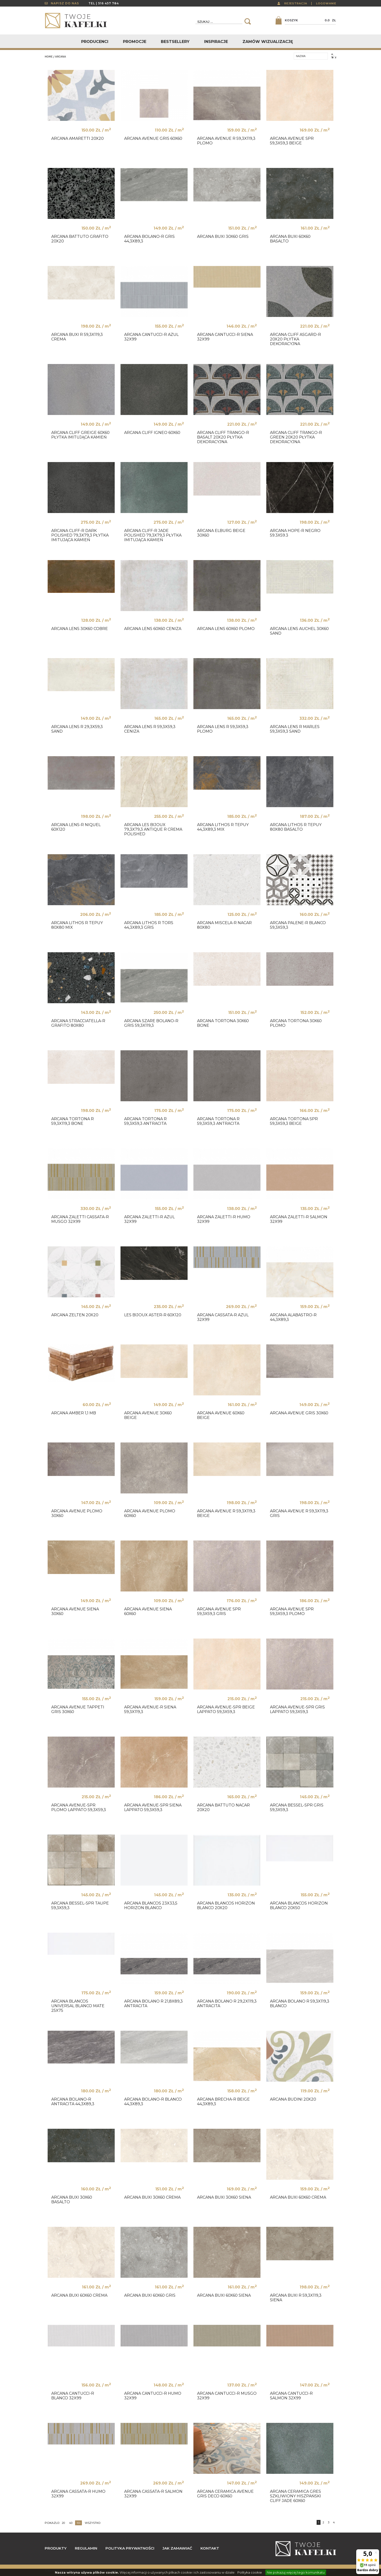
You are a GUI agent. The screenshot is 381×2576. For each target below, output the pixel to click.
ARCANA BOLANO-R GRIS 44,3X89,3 (149, 238)
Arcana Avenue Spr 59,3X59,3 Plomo (292, 1611)
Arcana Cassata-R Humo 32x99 (78, 2493)
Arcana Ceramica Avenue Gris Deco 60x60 (225, 2493)
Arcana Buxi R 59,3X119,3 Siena (295, 2297)
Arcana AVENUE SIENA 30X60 (75, 1611)
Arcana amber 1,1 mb (73, 1413)
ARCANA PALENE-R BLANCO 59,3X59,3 (298, 925)
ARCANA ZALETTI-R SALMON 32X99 (298, 1219)
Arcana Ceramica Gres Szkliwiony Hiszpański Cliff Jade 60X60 (295, 2496)
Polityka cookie (249, 2572)
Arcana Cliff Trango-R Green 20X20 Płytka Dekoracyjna (296, 437)
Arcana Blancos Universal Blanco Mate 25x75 (77, 2006)
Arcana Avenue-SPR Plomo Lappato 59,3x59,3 (78, 1807)
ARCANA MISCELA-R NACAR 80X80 (224, 925)
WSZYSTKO (92, 2523)
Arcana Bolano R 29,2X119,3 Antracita (227, 2003)
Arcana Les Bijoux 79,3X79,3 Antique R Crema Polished (153, 829)
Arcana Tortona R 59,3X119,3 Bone (72, 1121)
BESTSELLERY (175, 41)
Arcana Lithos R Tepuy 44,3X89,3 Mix (223, 827)
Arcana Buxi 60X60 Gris (149, 2295)
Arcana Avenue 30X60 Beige (148, 1415)
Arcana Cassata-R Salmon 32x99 (153, 2493)
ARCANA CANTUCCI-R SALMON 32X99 (291, 2395)
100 (78, 2523)
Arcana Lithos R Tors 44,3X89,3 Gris (148, 925)
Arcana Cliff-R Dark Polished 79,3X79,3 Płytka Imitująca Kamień (80, 535)
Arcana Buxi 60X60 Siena (224, 2295)
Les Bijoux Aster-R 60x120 (152, 1315)
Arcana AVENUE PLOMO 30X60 (76, 1513)
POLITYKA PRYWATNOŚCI (129, 2548)
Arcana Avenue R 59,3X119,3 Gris (299, 1513)
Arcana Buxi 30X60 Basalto (71, 2199)
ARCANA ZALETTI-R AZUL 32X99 (149, 1219)
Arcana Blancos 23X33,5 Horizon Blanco (150, 1905)
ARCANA (60, 56)
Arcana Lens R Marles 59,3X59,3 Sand (295, 729)
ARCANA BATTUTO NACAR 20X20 (223, 1807)
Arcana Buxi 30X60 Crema (152, 2197)
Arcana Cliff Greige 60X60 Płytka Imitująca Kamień (80, 434)
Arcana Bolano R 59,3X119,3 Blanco (299, 2003)
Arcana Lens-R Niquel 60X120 (76, 827)
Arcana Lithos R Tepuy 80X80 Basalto (295, 827)
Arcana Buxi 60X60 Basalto (290, 238)
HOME (48, 56)
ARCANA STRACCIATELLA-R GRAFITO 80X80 (78, 1023)
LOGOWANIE (326, 3)
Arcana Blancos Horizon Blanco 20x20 (226, 1905)
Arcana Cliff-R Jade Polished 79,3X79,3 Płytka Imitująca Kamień (153, 535)
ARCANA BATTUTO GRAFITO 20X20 (79, 238)
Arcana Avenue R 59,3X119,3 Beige (226, 1513)
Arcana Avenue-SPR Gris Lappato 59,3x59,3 (297, 1709)
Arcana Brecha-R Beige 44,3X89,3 (223, 2101)
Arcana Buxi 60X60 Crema (298, 2197)
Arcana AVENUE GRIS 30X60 (299, 1413)
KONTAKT (209, 2548)
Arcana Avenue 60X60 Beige (220, 1415)
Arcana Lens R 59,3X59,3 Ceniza (149, 729)
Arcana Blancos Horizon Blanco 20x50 (299, 1905)
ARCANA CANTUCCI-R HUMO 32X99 (152, 2395)
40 (70, 2523)
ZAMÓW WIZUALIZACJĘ (267, 41)
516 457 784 (108, 3)
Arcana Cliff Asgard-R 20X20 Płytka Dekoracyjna (295, 339)
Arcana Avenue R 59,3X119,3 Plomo (226, 140)
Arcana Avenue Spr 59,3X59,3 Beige (292, 140)
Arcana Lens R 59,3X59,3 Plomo (222, 729)
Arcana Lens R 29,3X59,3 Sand (77, 729)
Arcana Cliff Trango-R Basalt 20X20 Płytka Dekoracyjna (223, 437)
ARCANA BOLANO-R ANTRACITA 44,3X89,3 (72, 2101)
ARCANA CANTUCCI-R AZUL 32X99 (151, 336)
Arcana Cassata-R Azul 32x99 (223, 1317)
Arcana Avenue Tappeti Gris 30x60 (77, 1709)
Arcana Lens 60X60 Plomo (226, 628)
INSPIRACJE (216, 41)
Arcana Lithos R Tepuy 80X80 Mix (77, 925)
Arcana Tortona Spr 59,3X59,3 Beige (294, 1121)
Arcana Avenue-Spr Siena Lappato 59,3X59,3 (153, 1807)
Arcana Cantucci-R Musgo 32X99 (227, 2395)
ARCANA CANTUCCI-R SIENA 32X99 (225, 336)
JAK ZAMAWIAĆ (177, 2548)
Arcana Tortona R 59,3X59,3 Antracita (145, 1121)
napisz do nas (62, 3)
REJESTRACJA (295, 3)
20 (63, 2523)
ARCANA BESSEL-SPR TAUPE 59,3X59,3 (80, 1905)
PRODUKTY (56, 2548)
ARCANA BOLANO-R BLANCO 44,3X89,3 (153, 2101)
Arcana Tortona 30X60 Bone (223, 1023)
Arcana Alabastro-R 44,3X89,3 (293, 1317)
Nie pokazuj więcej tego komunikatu (296, 2572)
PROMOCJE (134, 41)
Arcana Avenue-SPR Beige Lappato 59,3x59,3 (226, 1709)
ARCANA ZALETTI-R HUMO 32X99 (223, 1219)
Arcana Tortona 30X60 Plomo (296, 1023)
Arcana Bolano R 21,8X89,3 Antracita (153, 2003)
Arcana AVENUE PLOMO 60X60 (149, 1513)
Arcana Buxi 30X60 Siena (224, 2197)
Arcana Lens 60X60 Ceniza (152, 628)
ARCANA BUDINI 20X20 (293, 2099)
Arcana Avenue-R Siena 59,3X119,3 (150, 1709)
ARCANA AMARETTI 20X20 (77, 138)
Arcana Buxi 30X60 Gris (223, 236)
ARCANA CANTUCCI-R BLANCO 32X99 (72, 2395)
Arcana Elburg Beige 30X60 (221, 533)
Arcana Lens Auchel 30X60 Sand (299, 631)
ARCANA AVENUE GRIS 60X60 (153, 138)
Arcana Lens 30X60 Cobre (79, 628)
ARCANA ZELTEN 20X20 (74, 1315)
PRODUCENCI (94, 41)
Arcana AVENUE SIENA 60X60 (148, 1611)
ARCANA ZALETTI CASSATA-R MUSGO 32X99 (80, 1219)
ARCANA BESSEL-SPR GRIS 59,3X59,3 (296, 1807)
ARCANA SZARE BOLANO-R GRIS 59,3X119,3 (151, 1023)
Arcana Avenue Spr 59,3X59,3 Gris (219, 1611)
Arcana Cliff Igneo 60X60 (152, 432)
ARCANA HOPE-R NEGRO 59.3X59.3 (295, 533)
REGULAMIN (86, 2548)
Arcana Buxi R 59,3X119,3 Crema (77, 336)
